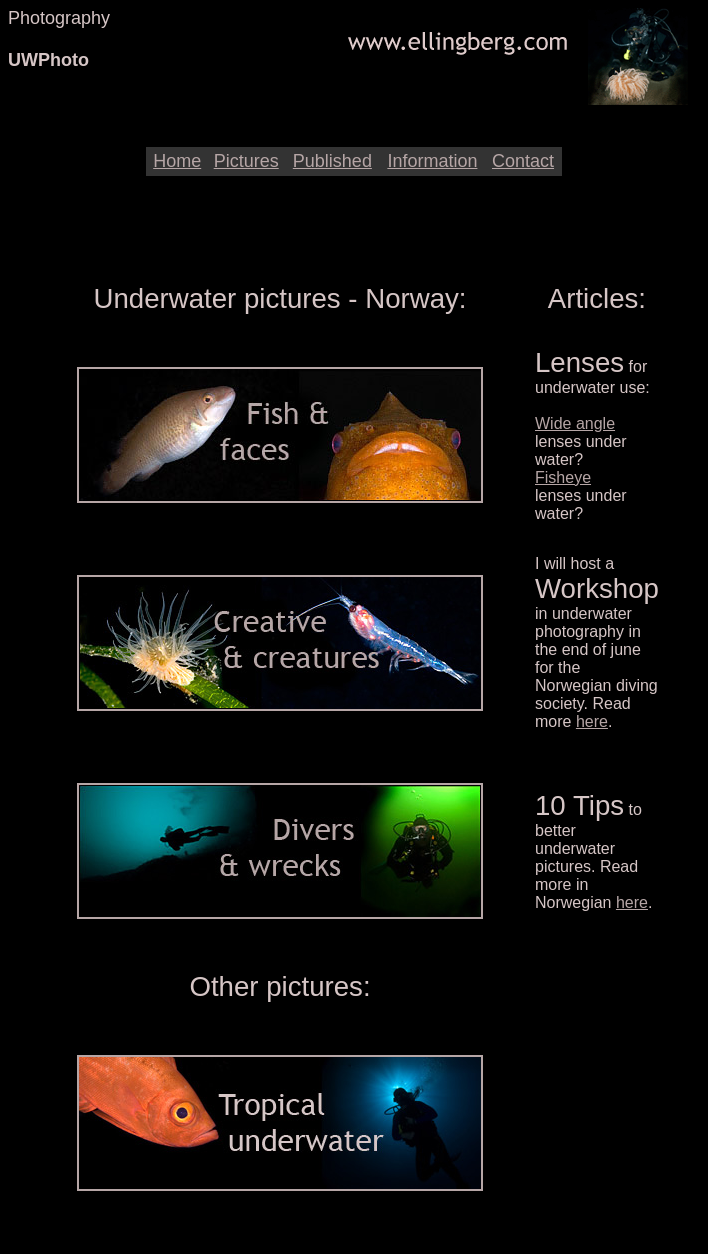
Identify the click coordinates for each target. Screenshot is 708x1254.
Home (177, 161)
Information (432, 161)
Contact (523, 161)
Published (332, 161)
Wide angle (575, 423)
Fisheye (563, 477)
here (592, 721)
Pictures (246, 161)
